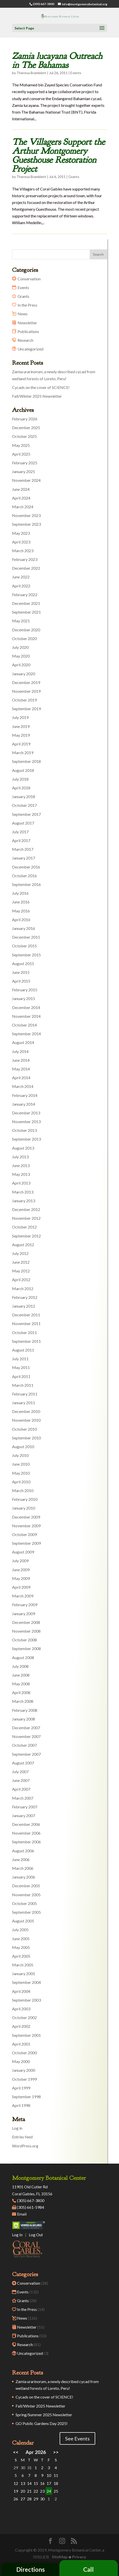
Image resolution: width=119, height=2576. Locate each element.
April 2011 (21, 1376)
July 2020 (20, 647)
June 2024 (21, 489)
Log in (17, 2128)
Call (88, 2569)
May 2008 (21, 1683)
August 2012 (23, 1244)
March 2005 (22, 1964)
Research (25, 340)
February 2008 (24, 1710)
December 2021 (26, 603)
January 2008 (23, 1719)
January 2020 (23, 673)
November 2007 (26, 1736)
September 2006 (26, 1841)
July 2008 (20, 1666)
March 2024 (22, 506)
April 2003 (21, 2008)
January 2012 (23, 1306)
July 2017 (20, 831)
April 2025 (21, 454)
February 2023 (24, 559)
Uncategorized (30, 348)
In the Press (27, 305)
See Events (77, 2438)
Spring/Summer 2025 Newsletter (44, 2414)
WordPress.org (25, 2145)
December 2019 (26, 682)
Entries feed (22, 2136)
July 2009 (20, 1560)
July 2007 (20, 1771)
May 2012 (21, 1270)
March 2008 (22, 1701)
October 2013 (24, 1130)
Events (75, 73)
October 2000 (24, 2052)
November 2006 (26, 1833)
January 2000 (23, 2070)
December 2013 (26, 1112)
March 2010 (22, 1490)
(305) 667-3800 (28, 2200)
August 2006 (23, 1850)
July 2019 (20, 717)
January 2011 (23, 1402)
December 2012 (26, 1209)
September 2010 (26, 1437)
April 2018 (21, 787)
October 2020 (24, 638)
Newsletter (27, 322)
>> (56, 2452)
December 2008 (26, 1622)
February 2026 (24, 418)
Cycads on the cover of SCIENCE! (41, 387)
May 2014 (21, 1068)
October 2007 (24, 1745)
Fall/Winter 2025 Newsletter (37, 396)
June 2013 (21, 1165)
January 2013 (23, 1200)
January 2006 (23, 1877)
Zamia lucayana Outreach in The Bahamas (57, 60)
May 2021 (21, 620)
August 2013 (23, 1148)
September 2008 (26, 1648)
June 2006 (21, 1859)
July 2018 (20, 779)
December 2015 (26, 937)
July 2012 (20, 1253)
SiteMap (60, 2556)
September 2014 (26, 1033)
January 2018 (23, 796)
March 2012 (22, 1288)
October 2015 (24, 945)
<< (16, 2452)
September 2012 (26, 1235)
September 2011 (26, 1341)
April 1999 (21, 2087)
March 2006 (22, 1868)
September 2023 (26, 524)
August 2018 (23, 770)
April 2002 (21, 2026)
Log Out (36, 2234)
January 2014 (23, 1104)
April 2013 (21, 1183)
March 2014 (22, 1086)
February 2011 (24, 1393)
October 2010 (24, 1429)
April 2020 (21, 664)
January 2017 (23, 858)
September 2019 (26, 708)
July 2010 (20, 1455)
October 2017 (24, 805)
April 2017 (21, 840)
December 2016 (26, 866)
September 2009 (26, 1543)
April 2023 (21, 541)
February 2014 (24, 1095)
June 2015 (21, 972)
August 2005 (23, 1920)
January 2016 (23, 928)
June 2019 (21, 726)
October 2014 (24, 1025)
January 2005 (23, 1973)
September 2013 (26, 1139)
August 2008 (23, 1657)
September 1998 (26, 2096)
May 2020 (21, 656)
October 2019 (24, 699)
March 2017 (22, 849)
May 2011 (21, 1367)
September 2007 (26, 1754)
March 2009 (22, 1595)
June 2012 (21, 1262)
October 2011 (24, 1332)
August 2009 (23, 1551)
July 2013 (20, 1156)
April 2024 (21, 498)
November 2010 (26, 1420)
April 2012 (21, 1279)
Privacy (79, 2556)
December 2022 (26, 568)
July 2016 (20, 893)
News (23, 313)
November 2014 (26, 1016)
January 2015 (23, 998)
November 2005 (26, 1894)
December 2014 (26, 1007)
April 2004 (21, 1991)
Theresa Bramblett (31, 73)
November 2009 (26, 1525)
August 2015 (23, 963)
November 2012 (26, 1218)
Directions (30, 2569)
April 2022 (21, 585)
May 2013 (21, 1174)
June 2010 (21, 1464)
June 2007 (21, 1780)
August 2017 (23, 823)
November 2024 (26, 480)
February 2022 (24, 594)
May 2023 (21, 533)
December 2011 (26, 1314)
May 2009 (21, 1578)
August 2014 (23, 1042)
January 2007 (23, 1815)
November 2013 (26, 1121)
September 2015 (26, 954)
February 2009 (24, 1604)
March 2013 (22, 1192)
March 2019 (22, 752)
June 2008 (21, 1675)
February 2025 (24, 462)
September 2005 (26, 1912)
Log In (17, 2234)
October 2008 (24, 1639)
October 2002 (24, 2017)
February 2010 (24, 1499)
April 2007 (21, 1789)
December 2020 (26, 629)
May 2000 (21, 2061)
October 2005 (24, 1903)
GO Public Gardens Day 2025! (42, 2423)
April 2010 (21, 1481)
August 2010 (23, 1446)
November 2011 (26, 1323)
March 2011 (22, 1385)
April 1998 (21, 2105)
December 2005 (26, 1885)
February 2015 (24, 989)
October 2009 (24, 1534)
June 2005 (21, 1938)
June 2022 (21, 576)
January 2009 (23, 1613)
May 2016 (21, 910)
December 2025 (26, 427)
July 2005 (20, 1929)
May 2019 (21, 735)
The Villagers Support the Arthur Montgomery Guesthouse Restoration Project (58, 155)
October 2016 (24, 875)
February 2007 (24, 1806)
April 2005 (21, 1956)
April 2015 (21, 981)
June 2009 (21, 1569)
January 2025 (23, 471)
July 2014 (20, 1051)
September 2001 (26, 2035)
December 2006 (26, 1824)
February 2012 (24, 1297)
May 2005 (21, 1947)
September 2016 (26, 884)
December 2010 (26, 1411)
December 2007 (26, 1727)
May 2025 (21, 445)
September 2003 (26, 2000)
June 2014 (21, 1060)
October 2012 (24, 1226)
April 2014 (21, 1077)
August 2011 (23, 1350)
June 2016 (21, 901)
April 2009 (21, 1587)
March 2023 (22, 550)
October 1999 (24, 2079)
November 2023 (26, 515)
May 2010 (21, 1473)
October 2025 (24, 436)
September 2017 (26, 814)
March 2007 (22, 1798)
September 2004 (26, 1982)
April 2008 (21, 1692)
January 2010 (23, 1508)
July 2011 (20, 1358)
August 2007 (23, 1762)
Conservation (29, 278)
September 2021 (26, 612)
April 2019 (21, 743)
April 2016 (21, 919)
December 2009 (26, 1517)
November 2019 (26, 691)
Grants (73, 176)
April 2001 (21, 2044)
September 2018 (26, 761)
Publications (28, 331)
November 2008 (26, 1631)
